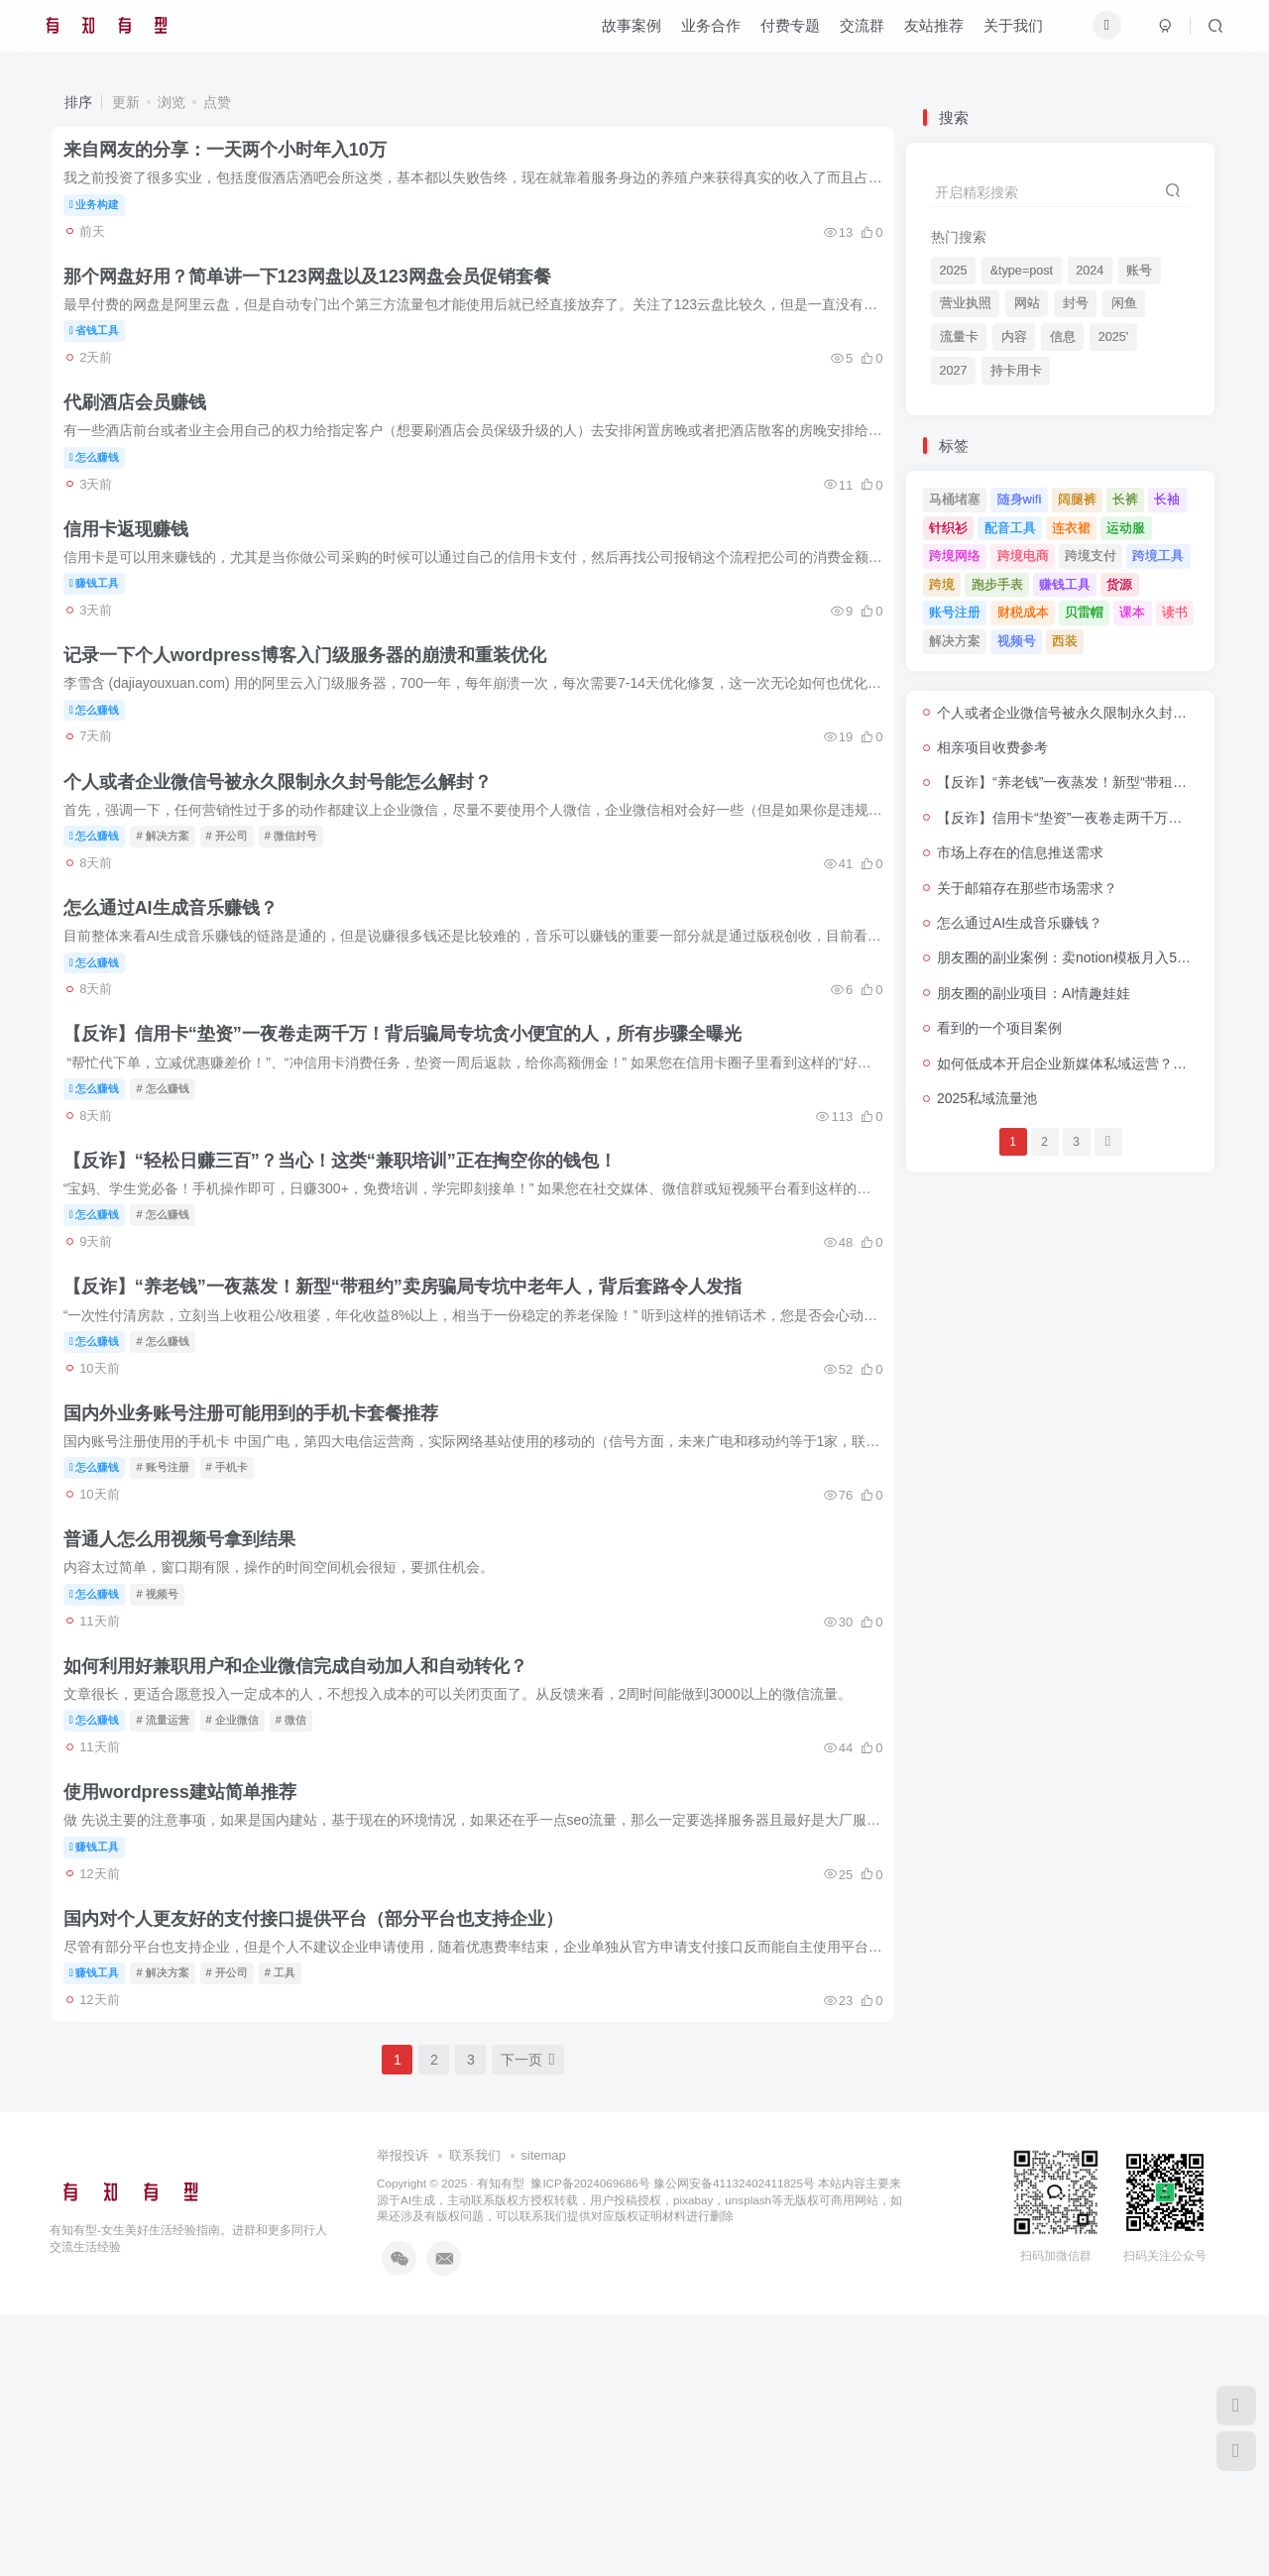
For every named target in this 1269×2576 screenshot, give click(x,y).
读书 (1175, 612)
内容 (1014, 337)
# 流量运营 (174, 1937)
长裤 (1125, 499)
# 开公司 (238, 931)
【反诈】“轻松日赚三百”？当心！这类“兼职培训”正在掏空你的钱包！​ (351, 1308)
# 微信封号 (302, 931)
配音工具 (1010, 527)
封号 (1076, 303)
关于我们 (1001, 33)
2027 (954, 371)
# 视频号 (168, 1793)
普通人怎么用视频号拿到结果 (190, 1738)
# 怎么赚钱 (174, 1218)
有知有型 (500, 2442)
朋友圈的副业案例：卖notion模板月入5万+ (1068, 957)
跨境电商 (1023, 555)
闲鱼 (1124, 303)
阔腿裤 (1077, 499)
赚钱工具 (105, 643)
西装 (1065, 640)
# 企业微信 (243, 1937)
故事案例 (619, 33)
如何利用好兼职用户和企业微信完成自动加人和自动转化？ (306, 1882)
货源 (1119, 584)
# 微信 (302, 1937)
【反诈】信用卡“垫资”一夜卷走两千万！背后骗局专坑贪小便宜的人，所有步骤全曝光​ (413, 1165)
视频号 (1016, 640)
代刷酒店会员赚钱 (145, 446)
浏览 (171, 102)
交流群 (850, 33)
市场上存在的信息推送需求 (1020, 852)
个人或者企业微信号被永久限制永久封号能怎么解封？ (288, 877)
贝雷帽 (1084, 612)
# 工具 (291, 2224)
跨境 (942, 584)
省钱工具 (105, 357)
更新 (126, 102)
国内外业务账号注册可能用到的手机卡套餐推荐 (261, 1596)
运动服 (1125, 527)
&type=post (1021, 271)
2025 (954, 271)
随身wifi (1019, 499)
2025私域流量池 (987, 1098)
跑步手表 (997, 584)
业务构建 (105, 213)
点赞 (217, 102)
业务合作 (699, 33)
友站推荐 (922, 33)
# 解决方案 (174, 931)
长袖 (1167, 499)
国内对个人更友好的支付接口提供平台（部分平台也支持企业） (324, 2170)
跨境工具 (1158, 555)
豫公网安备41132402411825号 (734, 2442)
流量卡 (959, 337)
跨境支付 (1090, 555)
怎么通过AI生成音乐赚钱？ (181, 1021)
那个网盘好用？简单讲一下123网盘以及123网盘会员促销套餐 (318, 302)
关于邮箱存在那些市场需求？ (1027, 888)
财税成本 (1023, 612)
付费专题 (778, 33)
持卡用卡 (1016, 371)
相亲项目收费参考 (992, 747)
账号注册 (955, 612)
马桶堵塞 (955, 499)
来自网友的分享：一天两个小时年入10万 (236, 158)
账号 (1139, 271)
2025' (1113, 337)
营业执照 (965, 303)
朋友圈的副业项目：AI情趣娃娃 (1033, 993)
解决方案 (955, 640)
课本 (1132, 612)
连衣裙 (1071, 527)
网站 (1027, 303)
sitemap (543, 2415)
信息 (1063, 337)
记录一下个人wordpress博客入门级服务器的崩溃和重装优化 (315, 733)
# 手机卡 (238, 1649)
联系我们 (475, 2415)
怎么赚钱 (105, 499)
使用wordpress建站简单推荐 (190, 2026)
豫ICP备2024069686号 (589, 2442)
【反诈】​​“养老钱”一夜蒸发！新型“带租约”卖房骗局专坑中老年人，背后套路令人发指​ (413, 1452)
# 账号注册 (174, 1649)
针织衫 (948, 527)
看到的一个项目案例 (999, 1028)
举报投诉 (402, 2415)
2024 (1089, 271)
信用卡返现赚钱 (136, 590)
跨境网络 (955, 555)
